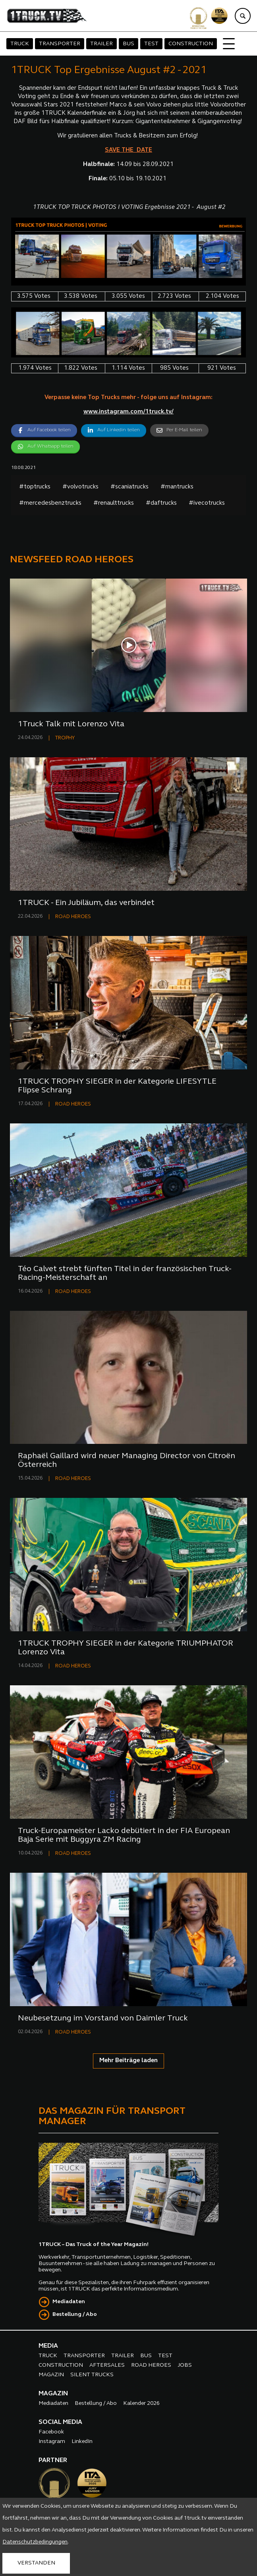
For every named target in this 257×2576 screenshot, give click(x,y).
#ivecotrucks (207, 503)
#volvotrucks (80, 487)
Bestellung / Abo (74, 2314)
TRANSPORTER (59, 44)
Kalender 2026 (141, 2403)
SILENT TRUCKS (92, 2375)
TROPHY (65, 738)
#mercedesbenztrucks (50, 503)
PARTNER (53, 2460)
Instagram (52, 2442)
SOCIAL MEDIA (60, 2422)
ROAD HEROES (73, 916)
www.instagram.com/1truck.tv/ (128, 412)
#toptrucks (34, 487)
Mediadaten (68, 2302)
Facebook (51, 2432)
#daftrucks (161, 503)
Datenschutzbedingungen (35, 2542)
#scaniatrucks (129, 487)
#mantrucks (176, 487)
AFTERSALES (107, 2365)
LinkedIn (82, 2442)
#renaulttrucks (113, 503)
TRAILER (101, 44)
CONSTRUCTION (190, 44)
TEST (151, 44)
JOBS (185, 2365)
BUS (128, 44)
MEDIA (48, 2346)
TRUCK (19, 44)
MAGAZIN (51, 2375)
